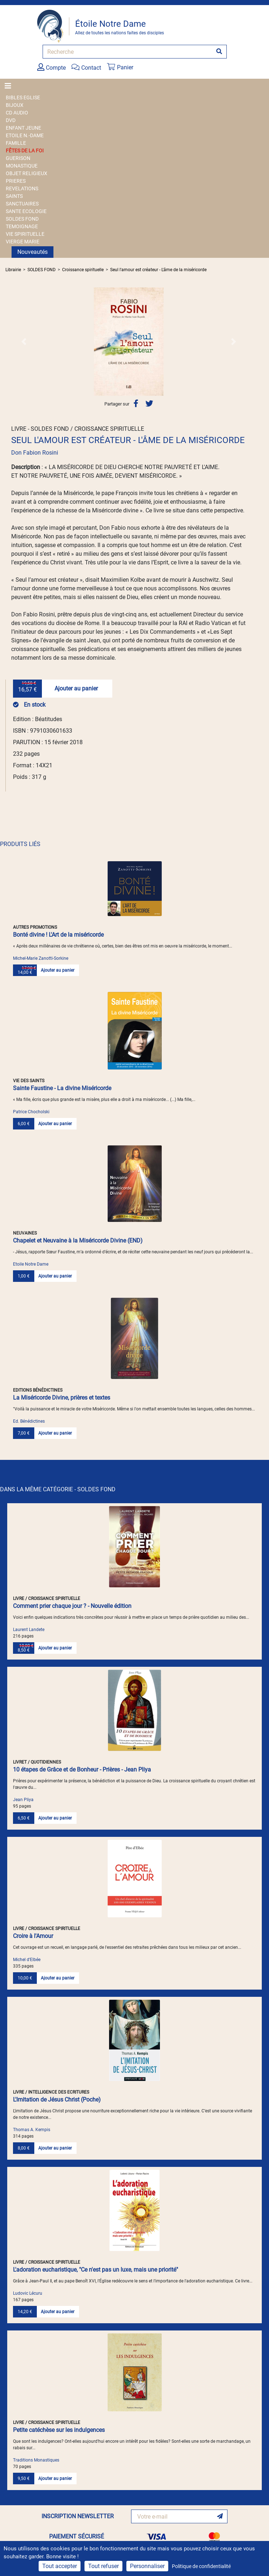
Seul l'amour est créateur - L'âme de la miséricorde (158, 269)
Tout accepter (59, 2566)
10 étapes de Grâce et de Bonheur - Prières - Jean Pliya (82, 1769)
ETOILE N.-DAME (25, 135)
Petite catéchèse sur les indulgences (59, 2430)
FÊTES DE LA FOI (25, 150)
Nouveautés (32, 251)
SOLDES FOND (22, 219)
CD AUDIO (17, 113)
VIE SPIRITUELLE (25, 234)
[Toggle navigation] (10, 86)
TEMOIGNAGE (22, 226)
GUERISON (18, 158)
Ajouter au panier (76, 688)
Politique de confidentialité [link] (201, 2566)
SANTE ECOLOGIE (26, 211)
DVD (11, 120)
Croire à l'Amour (33, 1936)
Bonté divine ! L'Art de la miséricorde (58, 934)
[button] (23, 341)
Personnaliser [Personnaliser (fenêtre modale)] (147, 2566)
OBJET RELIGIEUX (26, 173)
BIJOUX (14, 105)
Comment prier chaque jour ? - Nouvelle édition (72, 1606)
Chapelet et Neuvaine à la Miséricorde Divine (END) (78, 1240)
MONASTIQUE (22, 166)
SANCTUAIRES (22, 204)
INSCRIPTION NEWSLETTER (78, 2516)
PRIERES (16, 181)
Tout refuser (103, 2566)
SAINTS (14, 196)
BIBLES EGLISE (23, 97)
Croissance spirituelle (83, 269)
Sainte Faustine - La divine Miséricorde (62, 1088)
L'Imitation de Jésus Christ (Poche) (57, 2099)
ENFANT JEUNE (23, 128)
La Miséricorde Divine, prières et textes (61, 1397)
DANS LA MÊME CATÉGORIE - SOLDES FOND (58, 1489)
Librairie (13, 269)
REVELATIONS (22, 188)
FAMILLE (16, 143)
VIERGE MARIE (22, 241)
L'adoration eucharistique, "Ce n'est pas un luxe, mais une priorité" (95, 2269)
